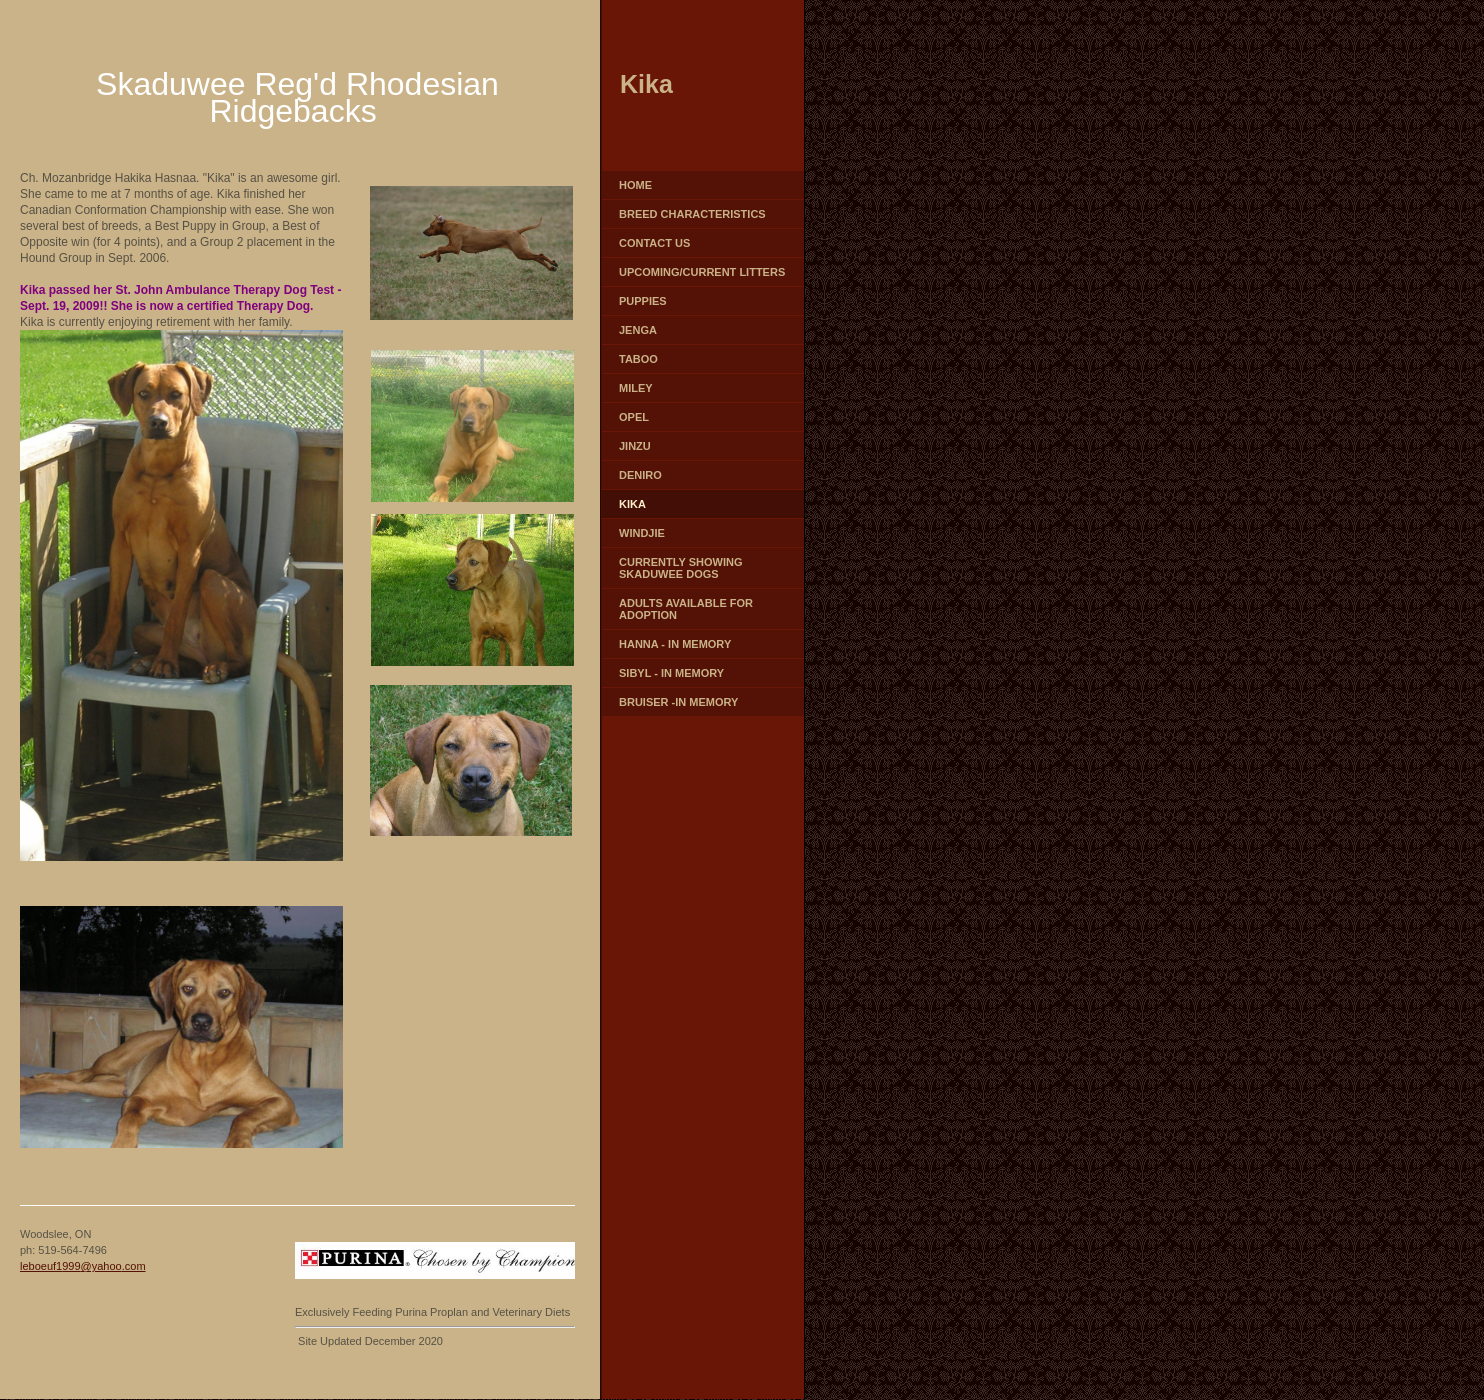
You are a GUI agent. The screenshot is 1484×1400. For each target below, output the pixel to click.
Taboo (638, 359)
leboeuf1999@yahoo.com (83, 1266)
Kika (632, 504)
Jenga (638, 330)
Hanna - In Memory (675, 644)
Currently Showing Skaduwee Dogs (680, 568)
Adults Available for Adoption (686, 609)
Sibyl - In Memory (671, 673)
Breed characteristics (692, 214)
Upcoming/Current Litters (702, 272)
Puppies (643, 301)
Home (635, 185)
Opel (634, 417)
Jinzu (635, 446)
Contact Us (654, 243)
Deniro (640, 475)
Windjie (642, 533)
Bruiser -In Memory (678, 702)
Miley (636, 388)
